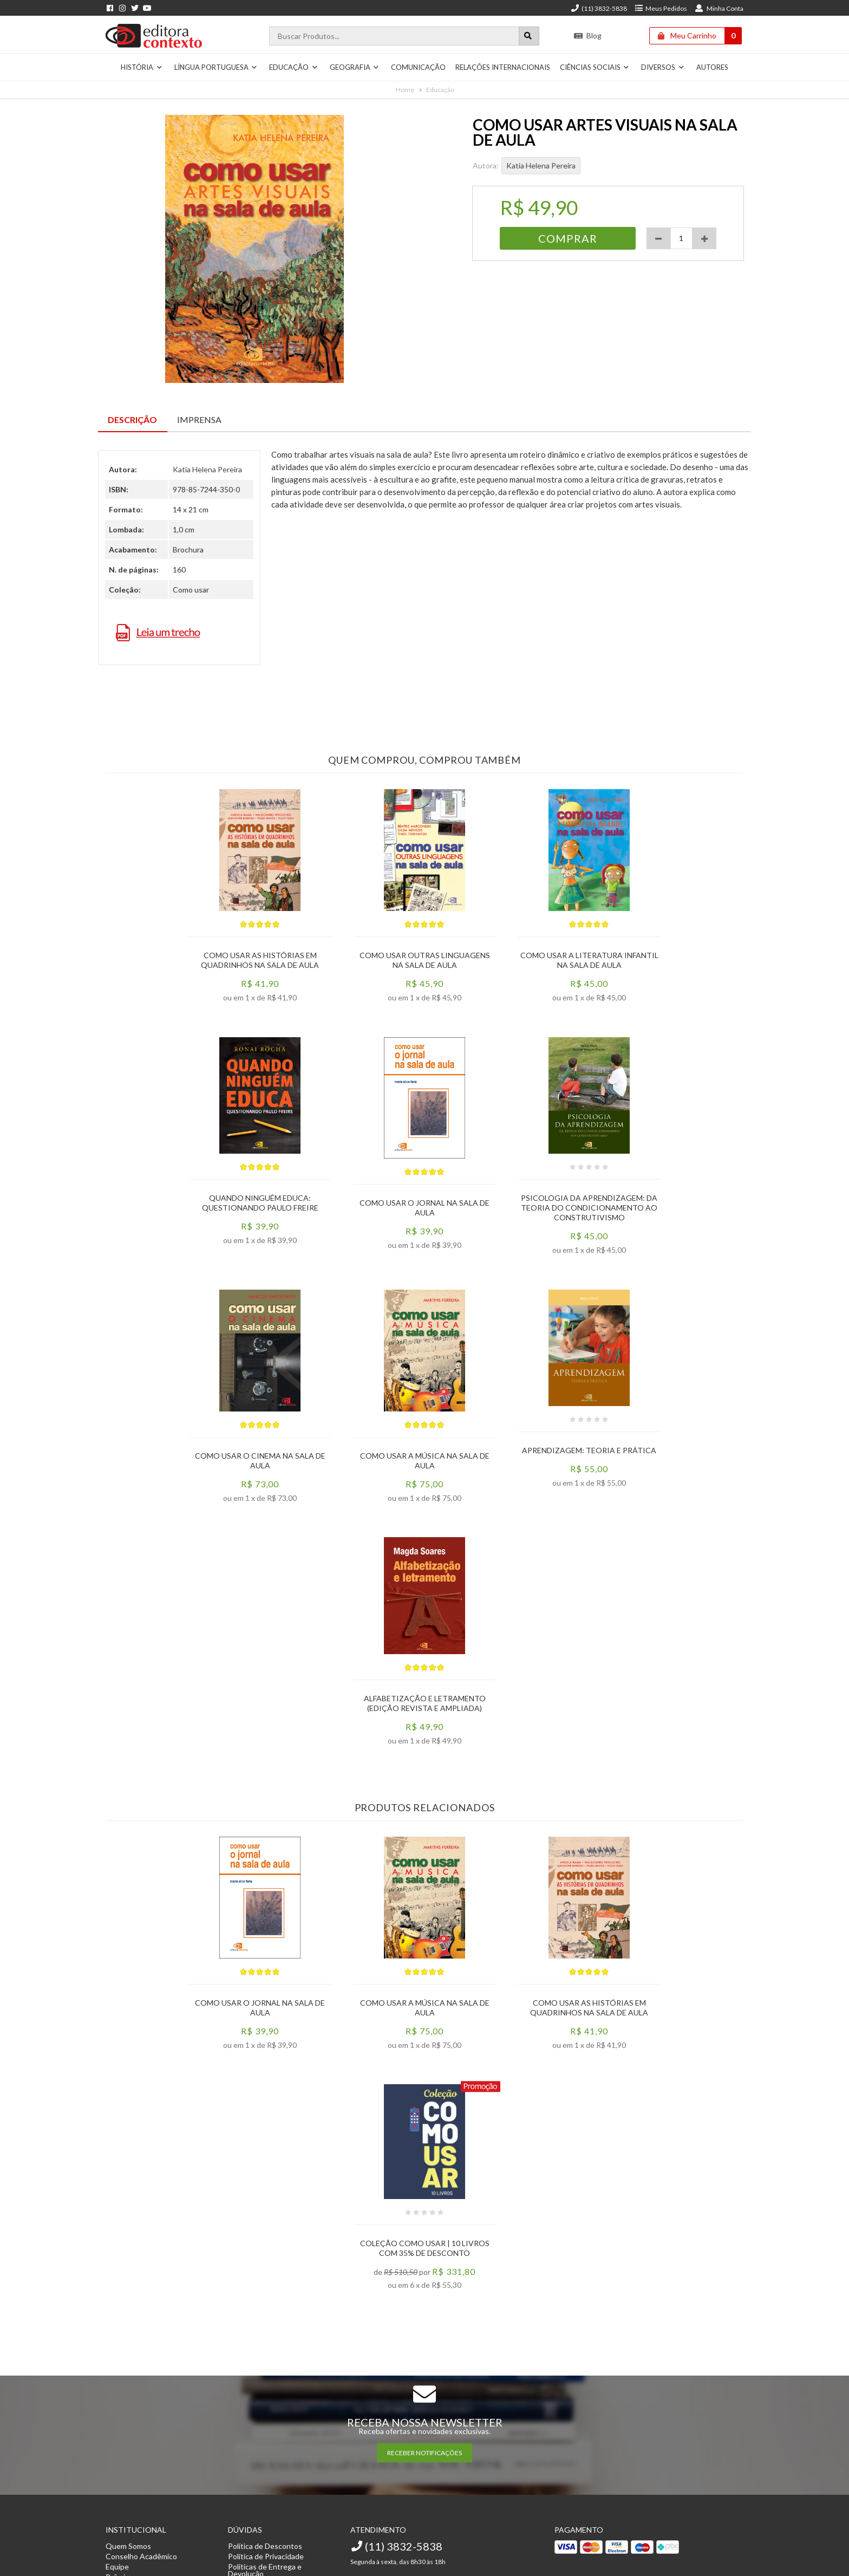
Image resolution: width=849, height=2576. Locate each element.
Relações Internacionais (502, 67)
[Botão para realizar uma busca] (529, 36)
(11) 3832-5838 (599, 8)
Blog (588, 35)
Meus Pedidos (661, 8)
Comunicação (418, 67)
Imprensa (199, 419)
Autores (712, 67)
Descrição (132, 419)
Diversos (662, 67)
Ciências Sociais (595, 67)
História (141, 67)
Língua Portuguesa (216, 67)
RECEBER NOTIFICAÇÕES (424, 2453)
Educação (293, 67)
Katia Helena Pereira (541, 165)
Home (405, 90)
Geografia (355, 67)
